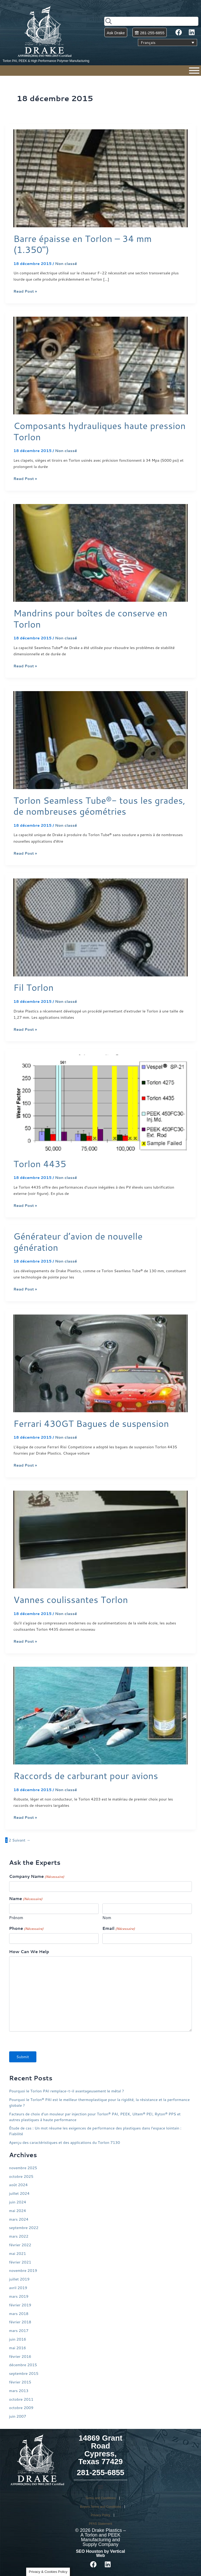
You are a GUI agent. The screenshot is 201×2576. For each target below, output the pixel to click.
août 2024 (18, 2184)
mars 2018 (19, 2313)
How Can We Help (29, 1951)
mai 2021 (17, 2253)
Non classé (66, 263)
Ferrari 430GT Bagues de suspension (91, 1423)
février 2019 (20, 2305)
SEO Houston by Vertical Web (100, 2553)
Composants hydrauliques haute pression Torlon (99, 431)
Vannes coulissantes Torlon (70, 1599)
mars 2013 (19, 2390)
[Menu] (194, 70)
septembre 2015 (23, 2373)
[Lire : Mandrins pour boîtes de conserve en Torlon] (100, 552)
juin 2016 (17, 2339)
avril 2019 (18, 2287)
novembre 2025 (23, 2167)
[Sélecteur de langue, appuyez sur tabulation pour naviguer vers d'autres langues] (167, 42)
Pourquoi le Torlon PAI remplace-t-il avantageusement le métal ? (66, 2091)
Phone (26, 1928)
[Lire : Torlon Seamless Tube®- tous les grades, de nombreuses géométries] (100, 739)
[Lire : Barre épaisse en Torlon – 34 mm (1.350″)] (100, 178)
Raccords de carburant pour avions (85, 1775)
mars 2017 (19, 2330)
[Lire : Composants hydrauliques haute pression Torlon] (100, 365)
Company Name (36, 1876)
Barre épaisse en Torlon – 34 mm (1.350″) (82, 244)
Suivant (21, 1840)
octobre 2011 (21, 2399)
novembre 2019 (23, 2270)
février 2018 (20, 2322)
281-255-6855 (100, 2472)
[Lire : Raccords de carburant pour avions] (100, 1715)
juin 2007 (17, 2416)
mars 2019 (19, 2296)
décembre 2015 (23, 2364)
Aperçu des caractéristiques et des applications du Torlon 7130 (64, 2142)
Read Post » (25, 291)
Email (118, 1928)
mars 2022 (19, 2236)
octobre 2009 (21, 2407)
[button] (100, 2487)
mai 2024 (17, 2210)
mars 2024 (19, 2219)
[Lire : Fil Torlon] (100, 927)
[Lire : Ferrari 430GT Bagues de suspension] (100, 1363)
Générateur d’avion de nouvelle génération (77, 1242)
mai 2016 (17, 2348)
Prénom (16, 1917)
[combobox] (151, 21)
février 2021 (20, 2262)
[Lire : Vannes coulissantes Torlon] (100, 1539)
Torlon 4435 (39, 1163)
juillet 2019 (19, 2279)
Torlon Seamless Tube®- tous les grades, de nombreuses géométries (99, 806)
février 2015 (20, 2382)
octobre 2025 (21, 2176)
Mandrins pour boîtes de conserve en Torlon (90, 618)
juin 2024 (17, 2202)
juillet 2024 (19, 2193)
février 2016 (20, 2356)
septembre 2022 (23, 2227)
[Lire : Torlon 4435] (100, 1103)
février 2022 (20, 2245)
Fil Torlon (33, 987)
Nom (106, 1917)
